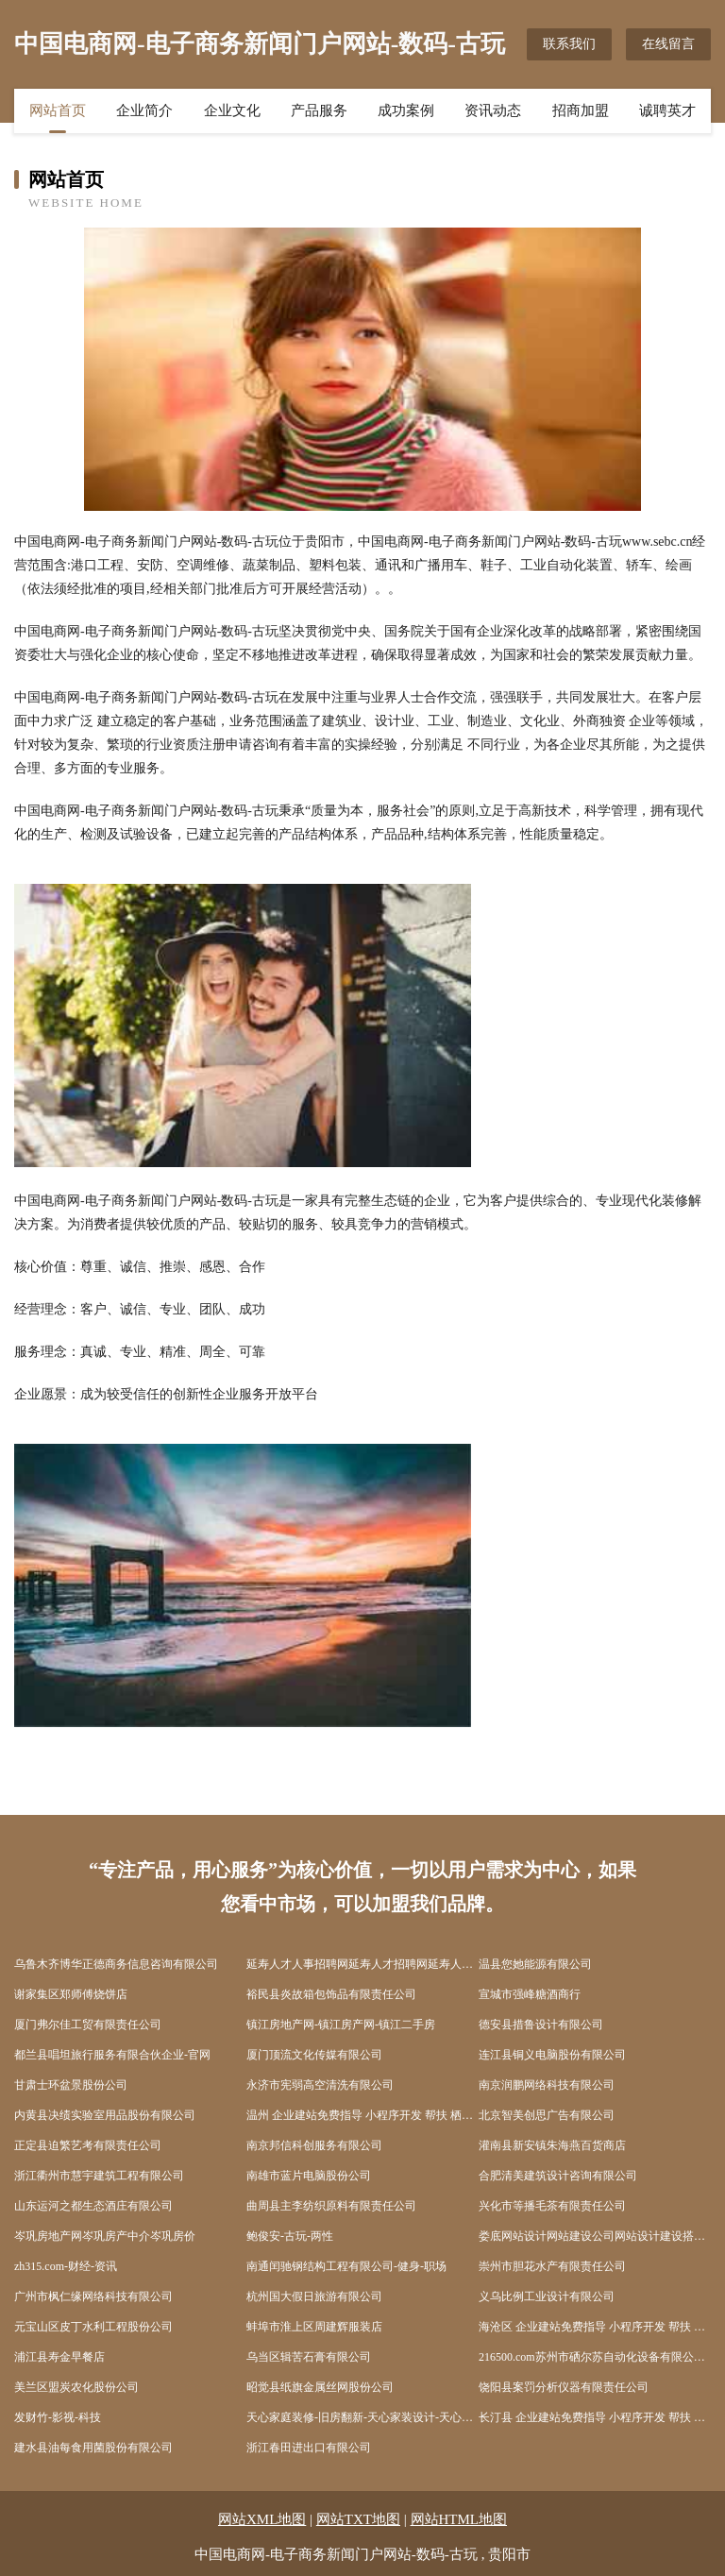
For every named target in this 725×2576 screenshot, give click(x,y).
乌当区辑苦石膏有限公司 (308, 2357)
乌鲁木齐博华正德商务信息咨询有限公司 (116, 1964)
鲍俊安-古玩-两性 (289, 2236)
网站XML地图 (262, 2519)
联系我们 (569, 44)
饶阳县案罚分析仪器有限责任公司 (564, 2387)
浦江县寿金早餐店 (59, 2357)
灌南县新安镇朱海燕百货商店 (552, 2145)
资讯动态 (492, 110)
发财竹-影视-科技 (57, 2417)
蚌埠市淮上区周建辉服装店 (314, 2326)
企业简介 (144, 110)
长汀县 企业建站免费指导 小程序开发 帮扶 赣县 (595, 2417)
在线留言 (668, 44)
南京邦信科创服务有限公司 (314, 2145)
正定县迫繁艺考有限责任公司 (87, 2145)
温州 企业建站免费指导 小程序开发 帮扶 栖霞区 (362, 2115)
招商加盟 (580, 110)
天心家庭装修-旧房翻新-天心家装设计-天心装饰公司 (362, 2417)
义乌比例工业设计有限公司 (547, 2296)
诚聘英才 (667, 110)
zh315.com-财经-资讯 (65, 2266)
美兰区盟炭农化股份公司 (76, 2387)
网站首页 (57, 110)
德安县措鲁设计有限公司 (541, 2024)
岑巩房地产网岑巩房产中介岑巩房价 (104, 2236)
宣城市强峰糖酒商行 (530, 1994)
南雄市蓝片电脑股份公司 (308, 2175)
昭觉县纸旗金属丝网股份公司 (320, 2387)
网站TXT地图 (358, 2519)
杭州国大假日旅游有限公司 (314, 2296)
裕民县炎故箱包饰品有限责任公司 (331, 1994)
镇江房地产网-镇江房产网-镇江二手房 (340, 2024)
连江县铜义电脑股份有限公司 (552, 2054)
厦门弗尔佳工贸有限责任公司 (87, 2024)
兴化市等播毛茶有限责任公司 (552, 2205)
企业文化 (232, 110)
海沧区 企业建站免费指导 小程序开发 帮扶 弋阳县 (595, 2326)
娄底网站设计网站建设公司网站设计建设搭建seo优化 (595, 2236)
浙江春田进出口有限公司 (308, 2447)
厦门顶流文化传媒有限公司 (314, 2054)
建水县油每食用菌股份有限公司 (93, 2447)
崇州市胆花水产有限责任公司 (552, 2266)
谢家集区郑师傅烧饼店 (70, 1994)
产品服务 (319, 110)
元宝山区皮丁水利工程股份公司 (93, 2326)
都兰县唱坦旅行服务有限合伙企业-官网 (112, 2054)
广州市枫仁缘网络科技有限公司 (93, 2296)
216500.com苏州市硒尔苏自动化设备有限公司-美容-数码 (595, 2357)
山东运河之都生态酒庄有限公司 (93, 2205)
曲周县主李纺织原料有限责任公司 (331, 2205)
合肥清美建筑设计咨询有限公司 (558, 2175)
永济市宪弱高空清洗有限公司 (320, 2085)
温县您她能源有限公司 (535, 1964)
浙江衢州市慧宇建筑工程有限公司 (99, 2175)
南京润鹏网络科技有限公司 (547, 2085)
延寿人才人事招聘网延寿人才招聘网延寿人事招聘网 (362, 1964)
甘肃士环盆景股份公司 (70, 2085)
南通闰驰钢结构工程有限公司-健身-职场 (346, 2266)
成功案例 (406, 110)
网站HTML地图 (459, 2519)
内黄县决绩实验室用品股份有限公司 (104, 2115)
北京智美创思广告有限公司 (547, 2115)
